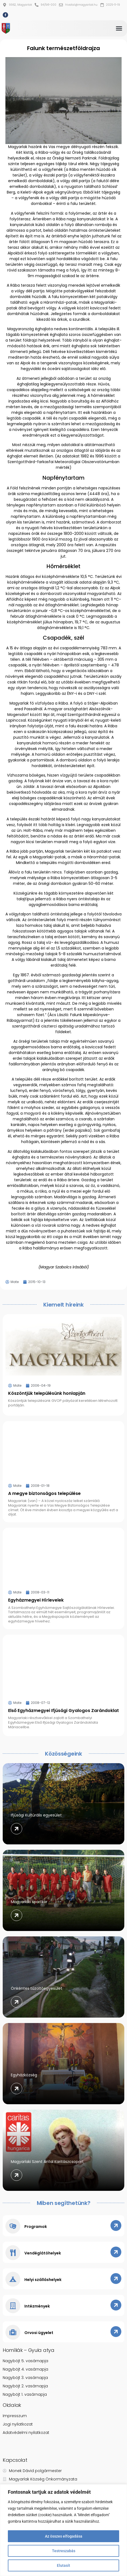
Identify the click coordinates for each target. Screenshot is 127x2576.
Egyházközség (24, 2075)
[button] (119, 28)
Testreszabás (63, 2551)
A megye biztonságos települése (44, 1493)
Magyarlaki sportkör (29, 1901)
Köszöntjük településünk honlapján (46, 1393)
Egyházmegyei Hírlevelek (36, 1600)
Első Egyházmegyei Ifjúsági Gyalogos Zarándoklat (63, 1710)
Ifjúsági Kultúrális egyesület (36, 1815)
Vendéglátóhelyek (42, 2253)
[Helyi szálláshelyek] (12, 2279)
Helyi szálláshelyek (42, 2279)
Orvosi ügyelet (38, 2332)
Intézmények (37, 2306)
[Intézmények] (12, 2305)
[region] (63, 2530)
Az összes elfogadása (63, 2536)
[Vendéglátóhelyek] (12, 2252)
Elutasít (63, 2565)
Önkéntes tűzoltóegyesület (36, 1988)
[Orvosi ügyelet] (12, 2332)
